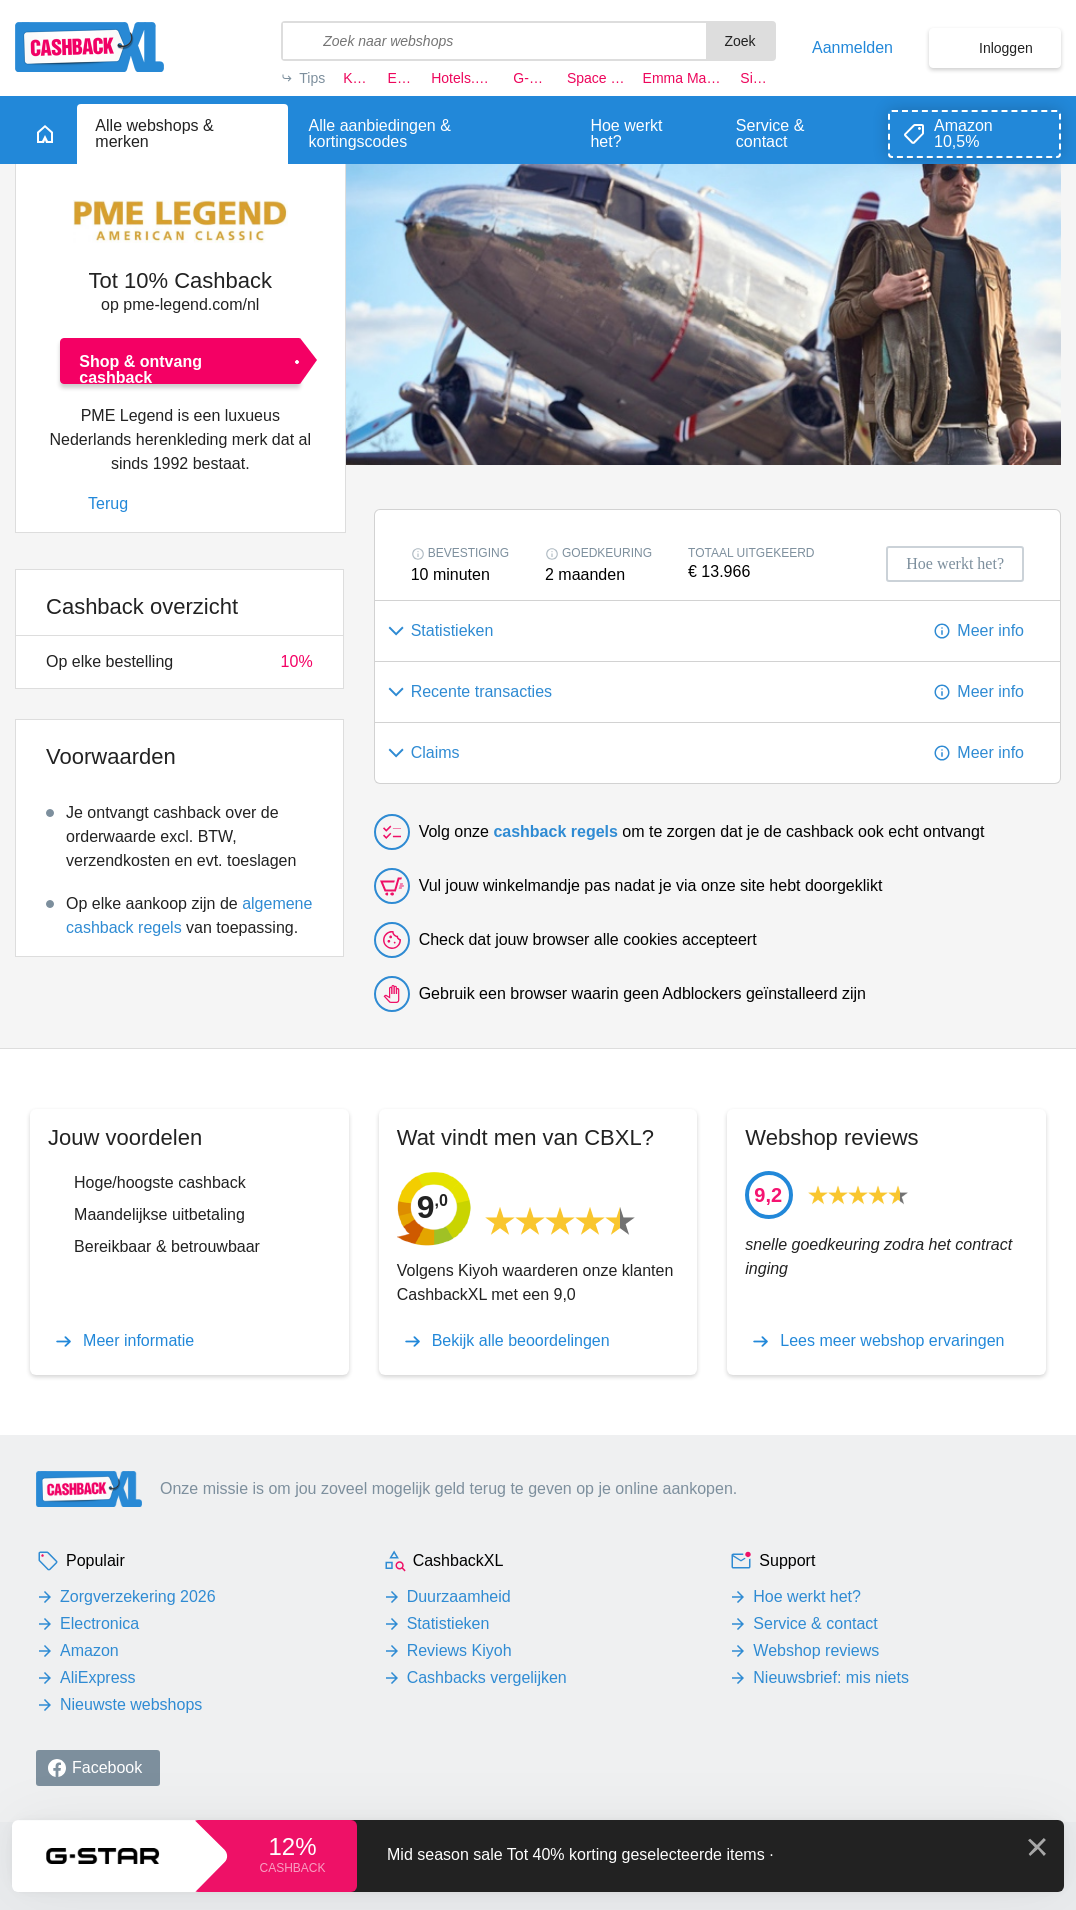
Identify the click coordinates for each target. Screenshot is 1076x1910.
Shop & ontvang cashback (140, 368)
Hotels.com (463, 78)
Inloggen (1006, 48)
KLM (356, 78)
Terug (108, 503)
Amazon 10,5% (963, 133)
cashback (292, 1868)
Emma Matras (683, 78)
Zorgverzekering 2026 (138, 1596)
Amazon (89, 1650)
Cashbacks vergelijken (487, 1677)
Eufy (401, 78)
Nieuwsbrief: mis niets (831, 1677)
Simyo (758, 78)
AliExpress (98, 1677)
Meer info (990, 630)
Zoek (739, 41)
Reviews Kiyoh (459, 1650)
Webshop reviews (816, 1650)
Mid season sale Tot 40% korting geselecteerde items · (580, 1854)
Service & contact (815, 1623)
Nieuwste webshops (131, 1704)
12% (292, 1846)
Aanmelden (852, 48)
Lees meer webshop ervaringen (892, 1341)
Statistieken (448, 1623)
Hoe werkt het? (807, 1596)
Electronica (99, 1623)
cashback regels (555, 831)
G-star (531, 78)
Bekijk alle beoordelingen (521, 1341)
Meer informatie (138, 1341)
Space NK (596, 78)
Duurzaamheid (459, 1596)
